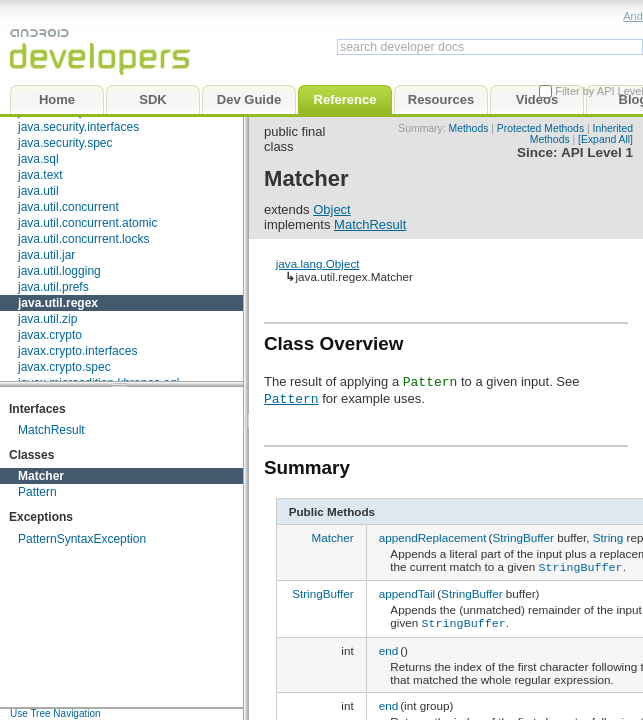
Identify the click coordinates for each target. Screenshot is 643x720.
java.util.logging (59, 271)
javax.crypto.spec (64, 367)
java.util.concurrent (68, 207)
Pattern (37, 492)
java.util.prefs (53, 287)
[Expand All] (605, 139)
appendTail (407, 592)
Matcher (41, 476)
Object (332, 209)
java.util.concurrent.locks (83, 239)
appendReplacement (433, 537)
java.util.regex (58, 303)
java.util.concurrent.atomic (87, 223)
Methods (469, 128)
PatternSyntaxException (82, 539)
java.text (40, 175)
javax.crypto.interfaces (77, 351)
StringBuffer (523, 537)
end (389, 647)
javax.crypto (50, 335)
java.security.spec (65, 143)
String (608, 537)
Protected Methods (540, 128)
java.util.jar (46, 255)
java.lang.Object (318, 263)
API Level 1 (597, 152)
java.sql (38, 159)
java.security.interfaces (78, 127)
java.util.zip (47, 319)
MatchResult (51, 430)
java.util (38, 191)
